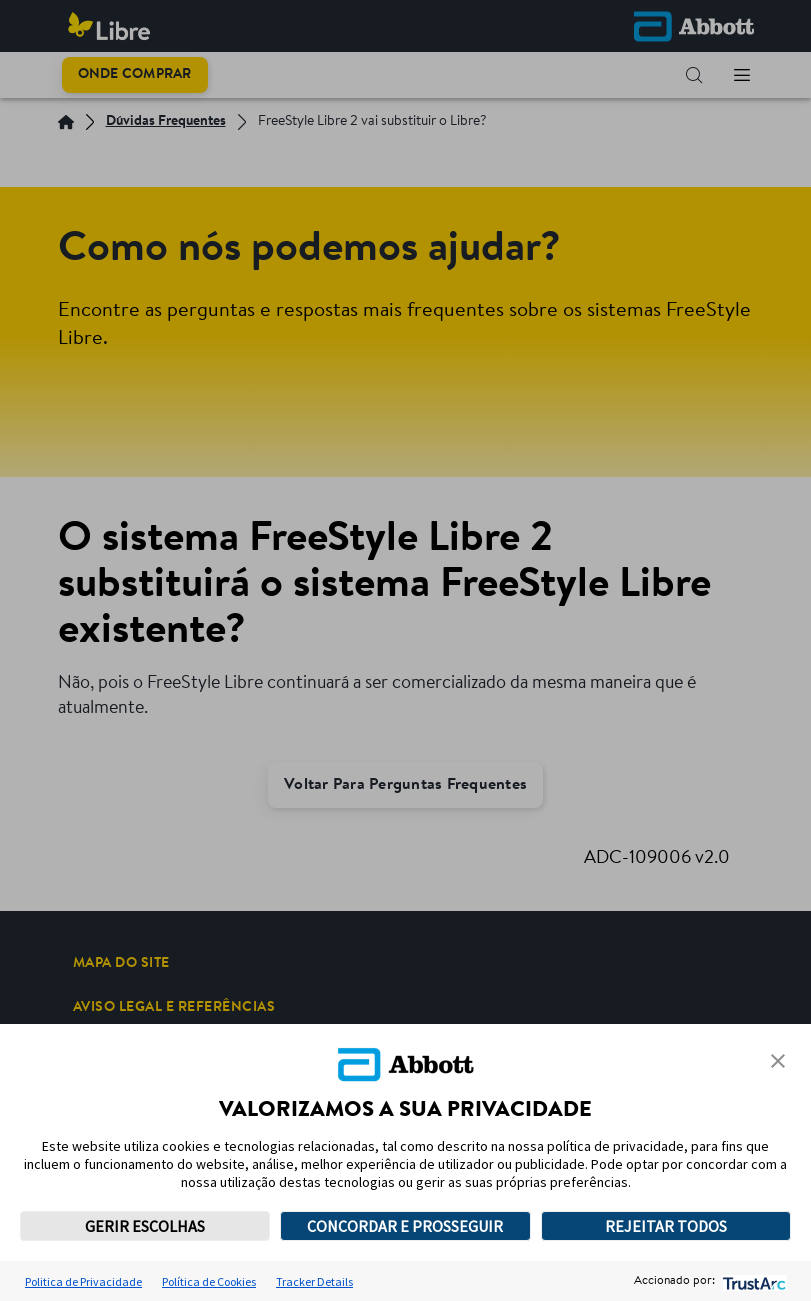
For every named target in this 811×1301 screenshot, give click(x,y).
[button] (778, 1061)
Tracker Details (314, 1281)
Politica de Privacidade (83, 1281)
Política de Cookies (209, 1281)
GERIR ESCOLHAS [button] (145, 1226)
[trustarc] (752, 1281)
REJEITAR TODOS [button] (666, 1226)
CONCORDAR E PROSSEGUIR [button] (405, 1226)
